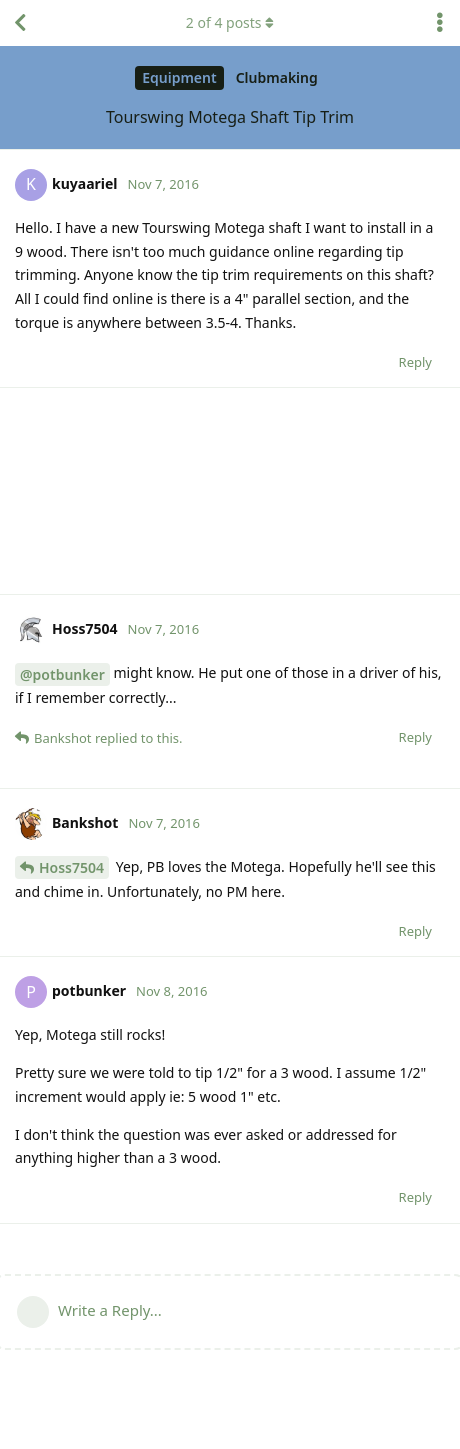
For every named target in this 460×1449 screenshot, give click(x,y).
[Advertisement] (230, 491)
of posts (230, 22)
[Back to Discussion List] (20, 23)
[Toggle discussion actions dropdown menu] (440, 23)
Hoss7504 (71, 867)
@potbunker (62, 674)
